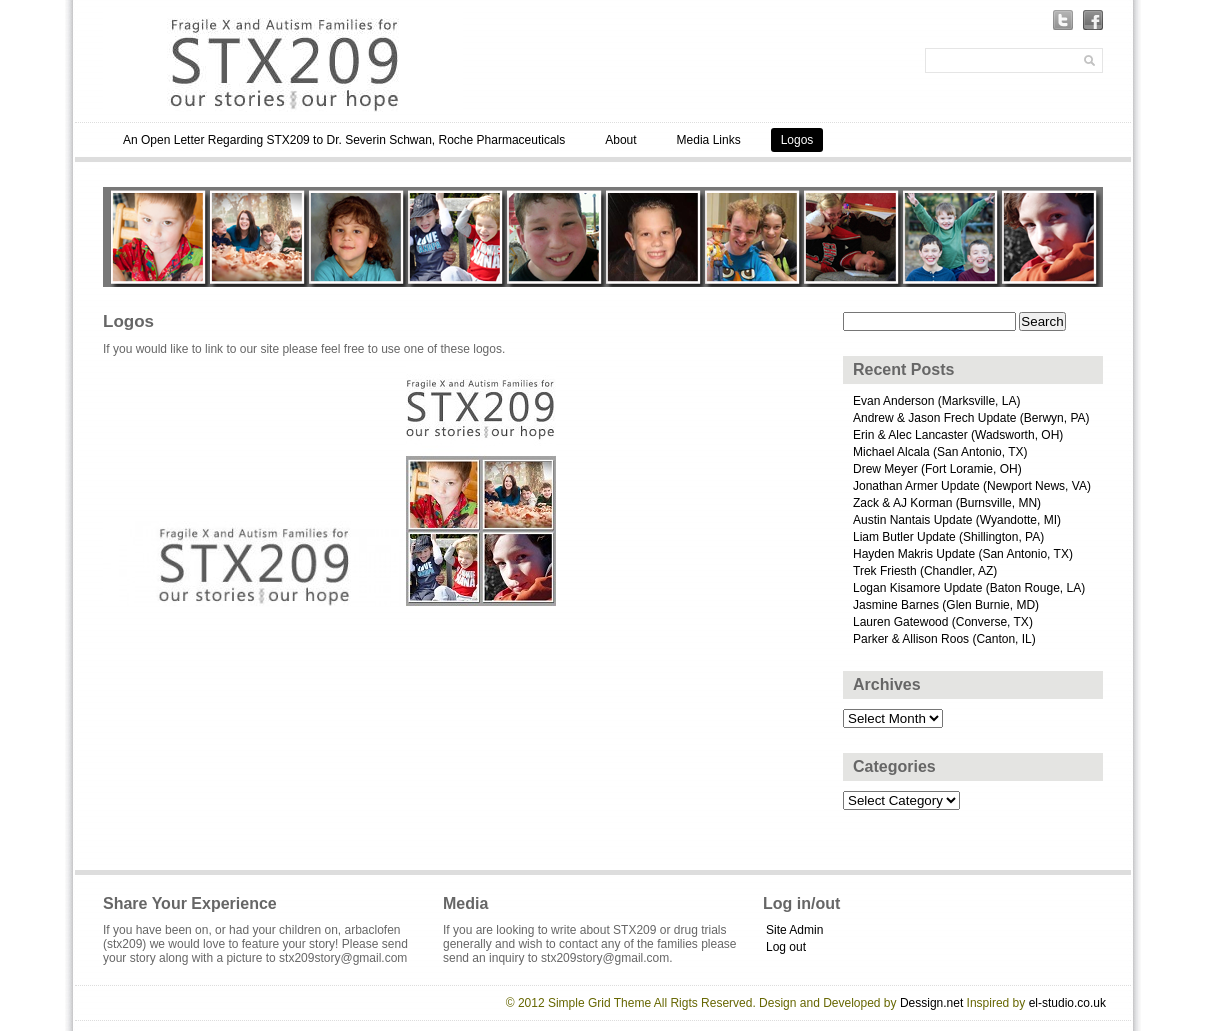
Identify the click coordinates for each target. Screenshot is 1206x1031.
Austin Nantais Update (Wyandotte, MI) (957, 520)
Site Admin (794, 930)
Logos (797, 140)
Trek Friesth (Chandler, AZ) (925, 571)
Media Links (709, 140)
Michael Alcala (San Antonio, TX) (940, 452)
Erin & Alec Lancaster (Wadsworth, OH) (958, 435)
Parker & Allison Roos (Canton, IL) (944, 639)
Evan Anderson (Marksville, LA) (936, 401)
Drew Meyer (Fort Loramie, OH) (937, 469)
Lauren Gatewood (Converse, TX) (943, 622)
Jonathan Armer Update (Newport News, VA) (972, 486)
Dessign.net (931, 1003)
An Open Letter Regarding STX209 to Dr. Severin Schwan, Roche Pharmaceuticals (344, 140)
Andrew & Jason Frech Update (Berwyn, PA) (971, 418)
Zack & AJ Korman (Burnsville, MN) (947, 503)
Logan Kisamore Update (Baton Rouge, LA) (969, 588)
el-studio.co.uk (1067, 1003)
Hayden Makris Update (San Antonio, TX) (963, 554)
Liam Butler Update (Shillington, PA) (948, 537)
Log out (786, 947)
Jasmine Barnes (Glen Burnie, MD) (946, 605)
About (620, 140)
